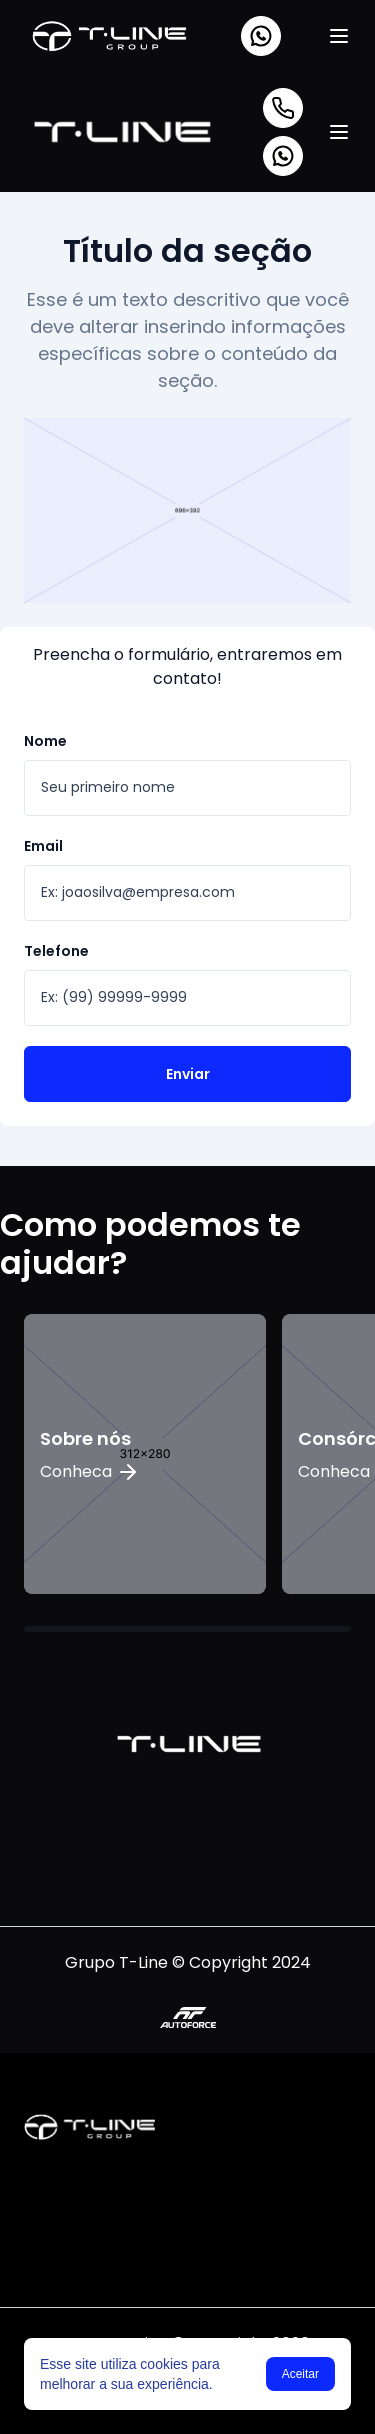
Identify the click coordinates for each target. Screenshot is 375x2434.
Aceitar (300, 2374)
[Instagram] (101, 1887)
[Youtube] (275, 1887)
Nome (45, 741)
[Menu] (339, 36)
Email (43, 846)
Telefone (56, 951)
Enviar (188, 1074)
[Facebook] (159, 1887)
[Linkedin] (217, 1887)
